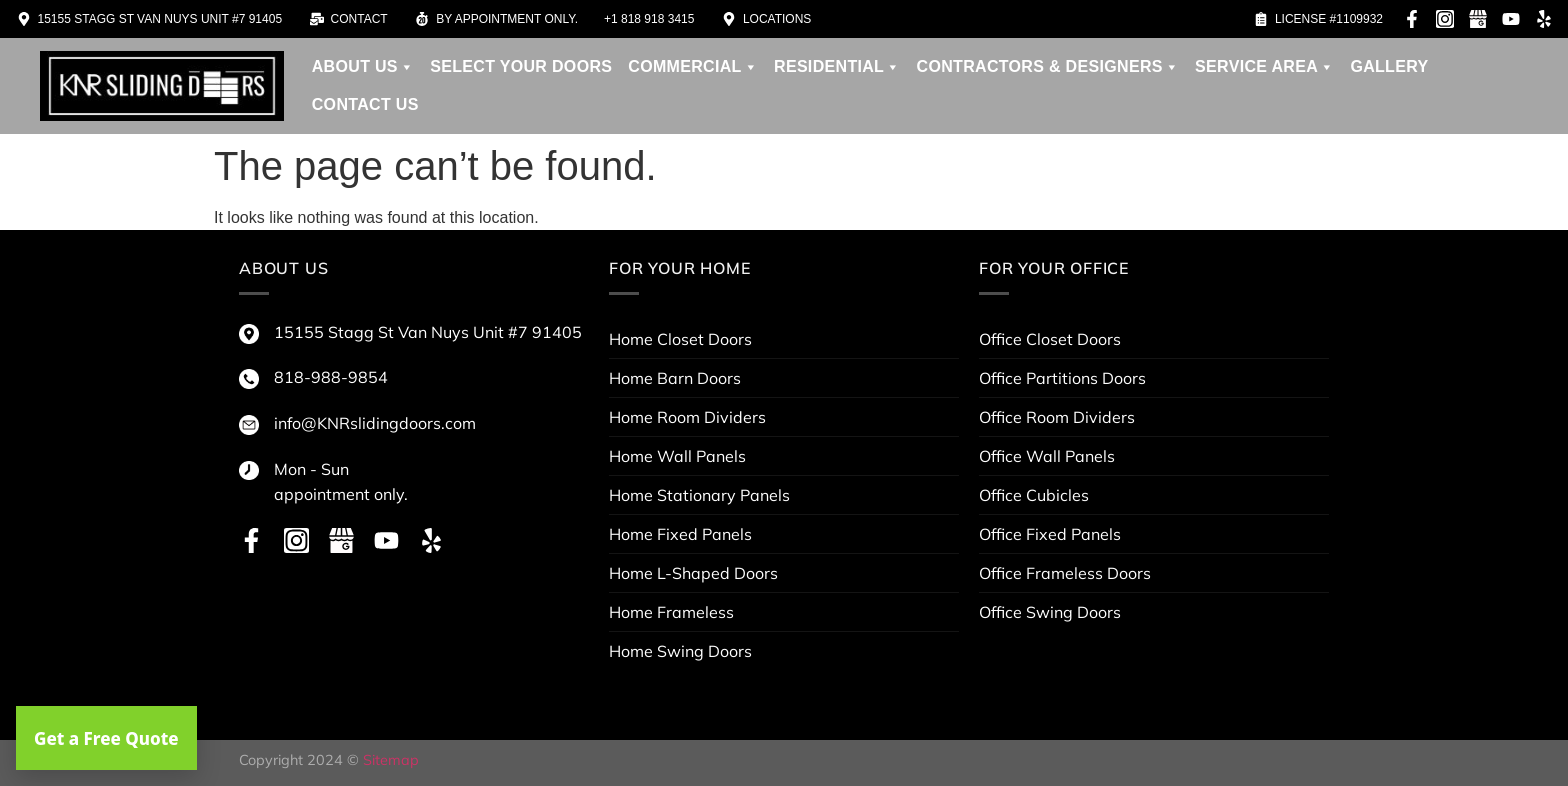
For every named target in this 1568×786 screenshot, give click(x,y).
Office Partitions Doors (1062, 378)
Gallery (1389, 66)
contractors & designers (1048, 67)
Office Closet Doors (1050, 339)
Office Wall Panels (1047, 456)
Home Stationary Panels (699, 495)
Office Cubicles (1034, 495)
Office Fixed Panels (1050, 534)
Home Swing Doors (680, 651)
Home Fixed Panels (680, 534)
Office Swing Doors (1050, 612)
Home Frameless (671, 612)
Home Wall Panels (677, 456)
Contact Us (365, 104)
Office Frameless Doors (1065, 573)
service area (1264, 67)
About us (363, 67)
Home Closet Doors (680, 339)
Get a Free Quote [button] (106, 738)
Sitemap (391, 760)
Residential (837, 67)
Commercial (693, 67)
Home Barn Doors (675, 378)
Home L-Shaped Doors (693, 573)
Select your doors (521, 66)
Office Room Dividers (1057, 417)
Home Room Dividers (687, 417)
